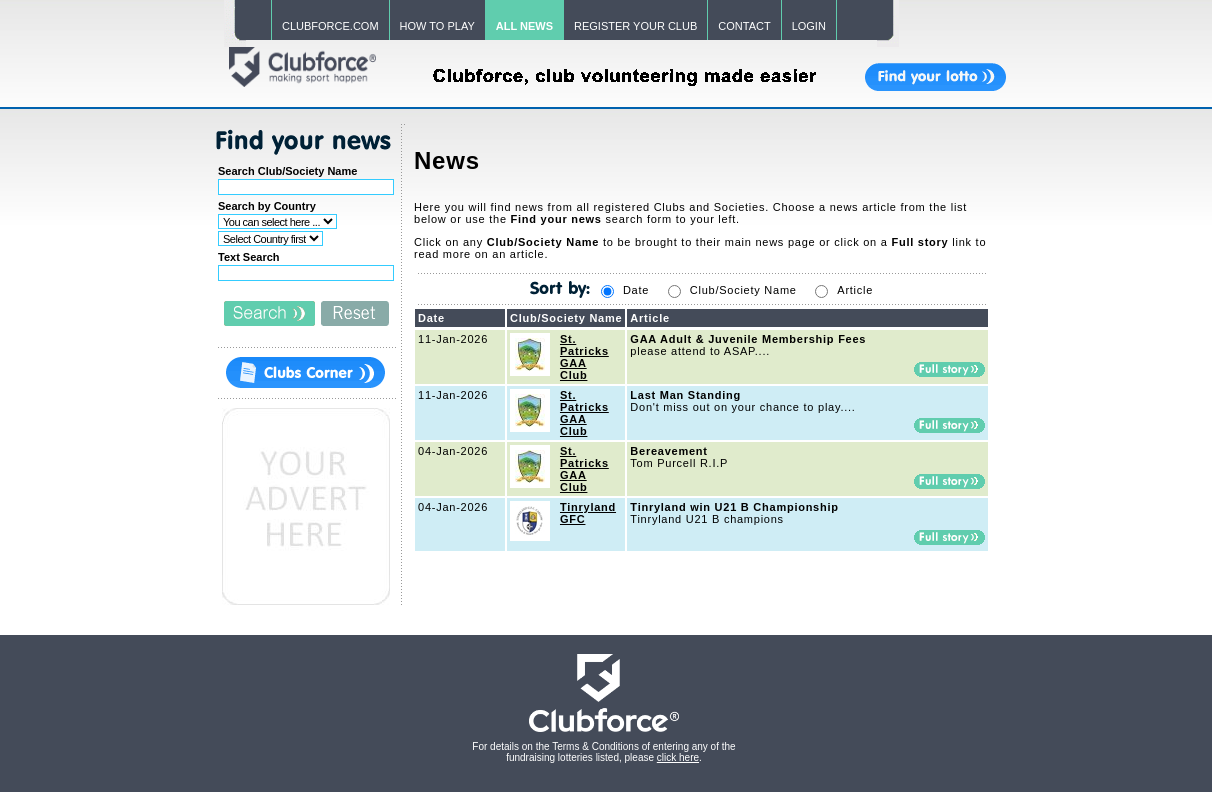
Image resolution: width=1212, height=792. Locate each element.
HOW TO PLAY (437, 26)
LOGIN (809, 26)
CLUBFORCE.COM (330, 26)
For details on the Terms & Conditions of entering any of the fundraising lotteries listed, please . (603, 752)
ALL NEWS (524, 26)
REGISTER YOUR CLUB (635, 26)
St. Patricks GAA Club (584, 357)
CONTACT (744, 26)
